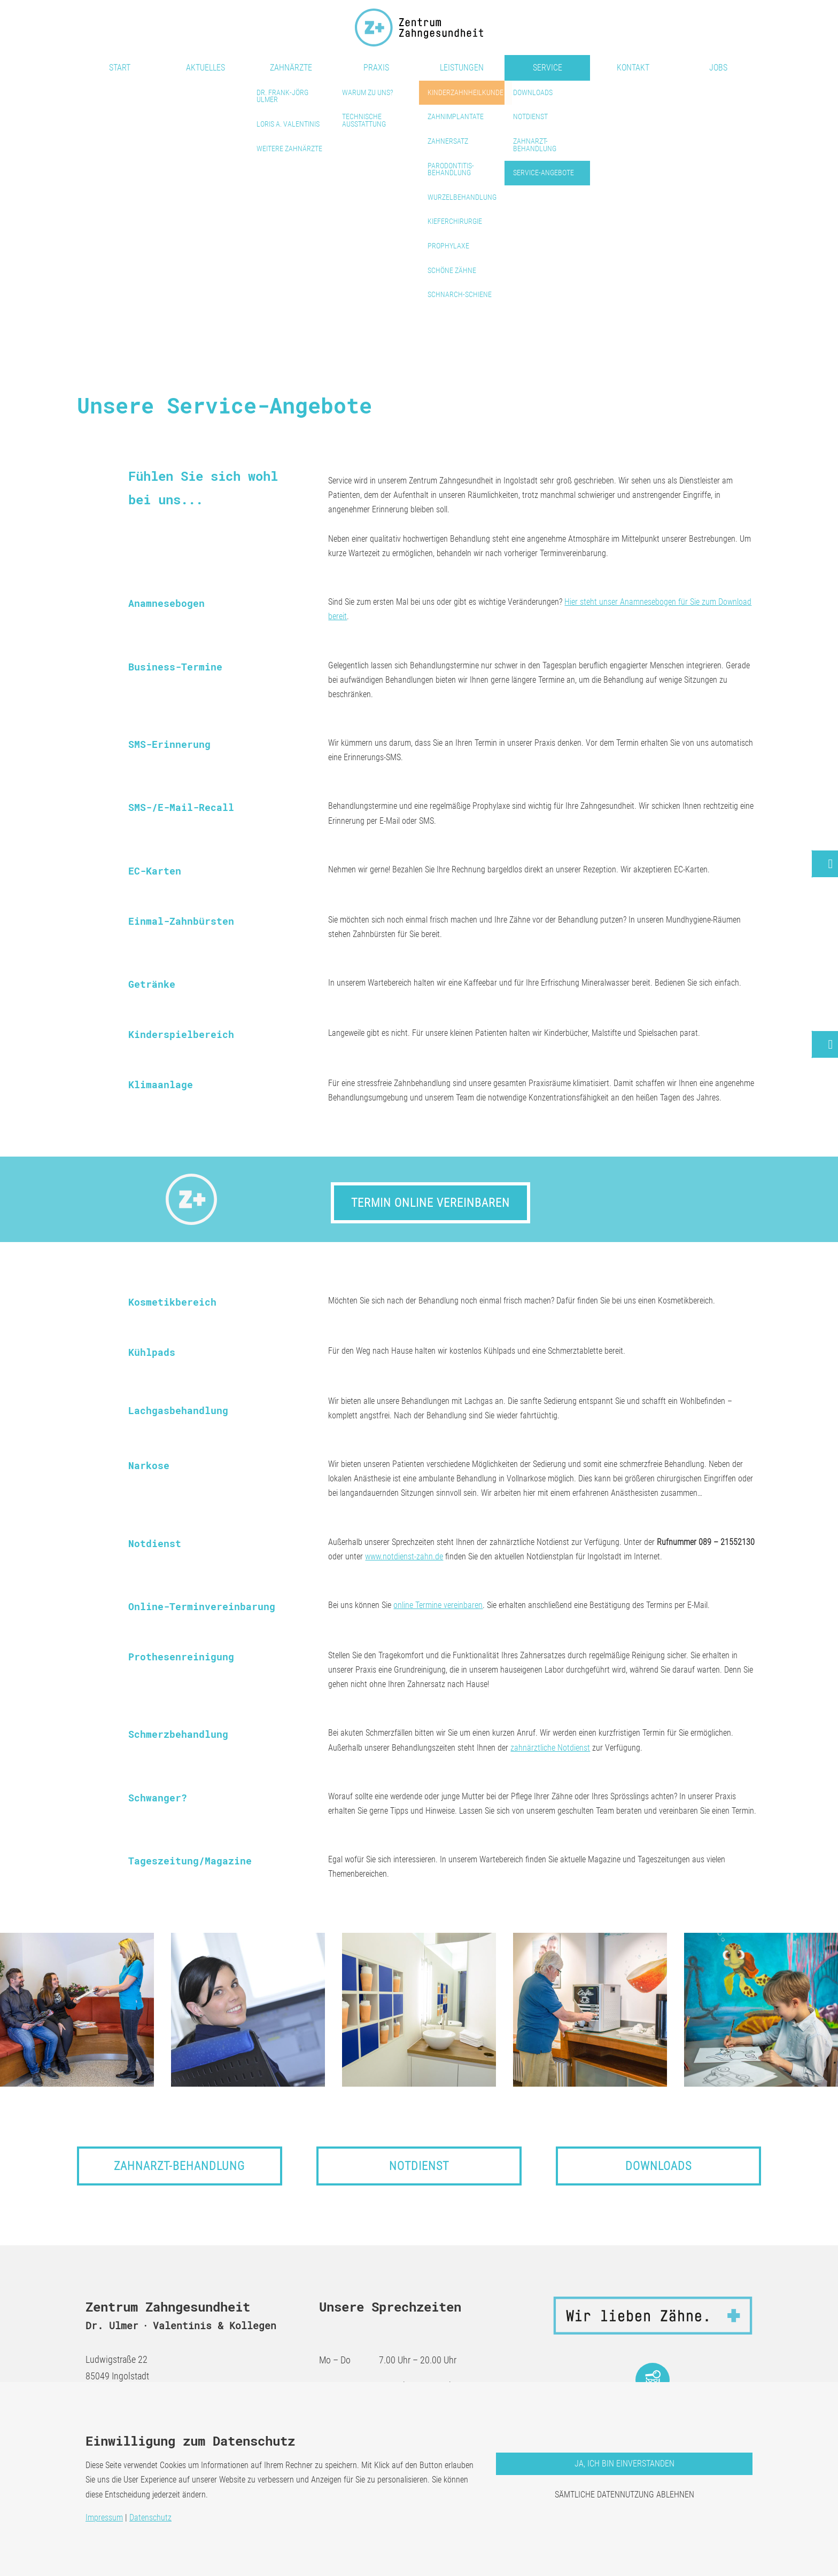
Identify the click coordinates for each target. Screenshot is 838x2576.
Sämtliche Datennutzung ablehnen (624, 2494)
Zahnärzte (291, 68)
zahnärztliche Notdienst (550, 1748)
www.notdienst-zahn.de (404, 1556)
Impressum (104, 2517)
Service (547, 68)
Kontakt (633, 68)
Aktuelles (205, 68)
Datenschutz (150, 2517)
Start (119, 68)
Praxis (376, 68)
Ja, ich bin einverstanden (624, 2463)
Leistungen (462, 68)
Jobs (718, 68)
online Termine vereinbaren (438, 1605)
